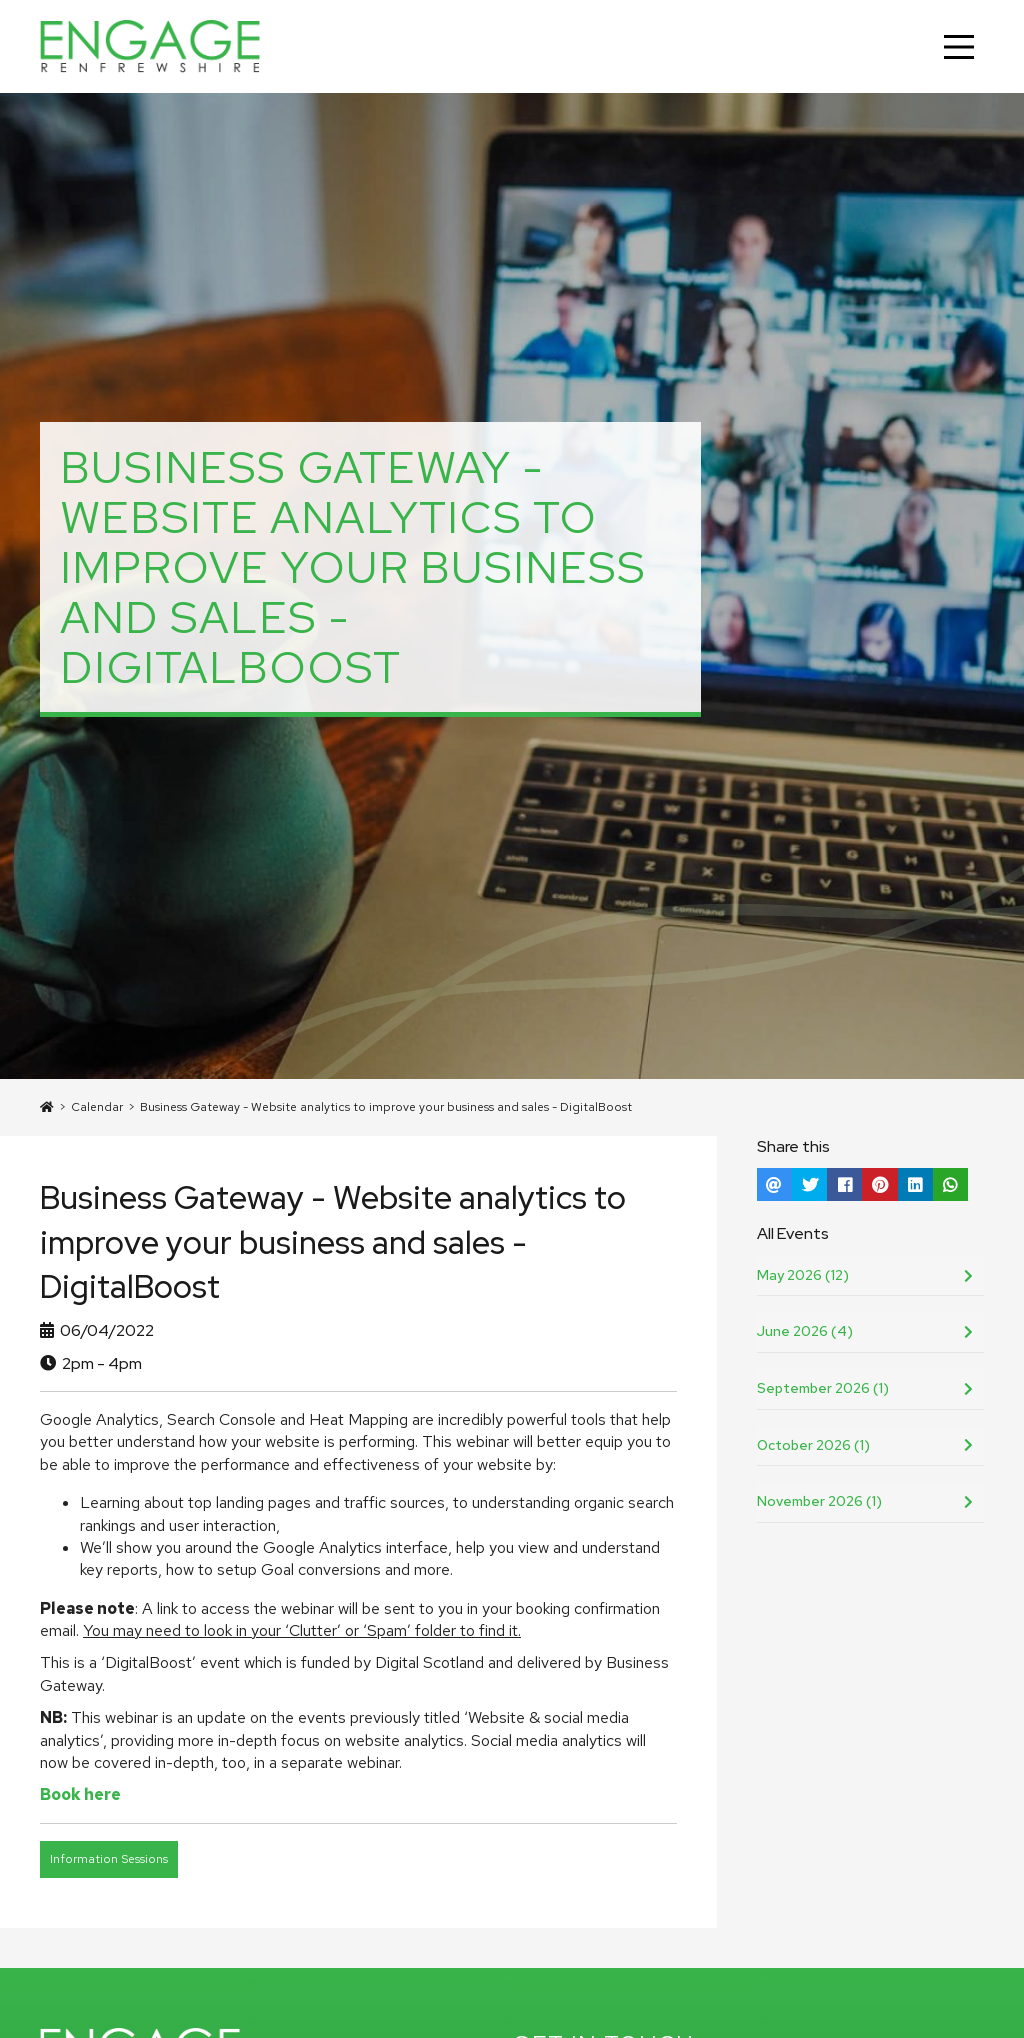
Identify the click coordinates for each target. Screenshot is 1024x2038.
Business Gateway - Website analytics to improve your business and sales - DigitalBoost (386, 1107)
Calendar (97, 1107)
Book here (80, 1794)
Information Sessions (109, 1859)
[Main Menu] (959, 47)
